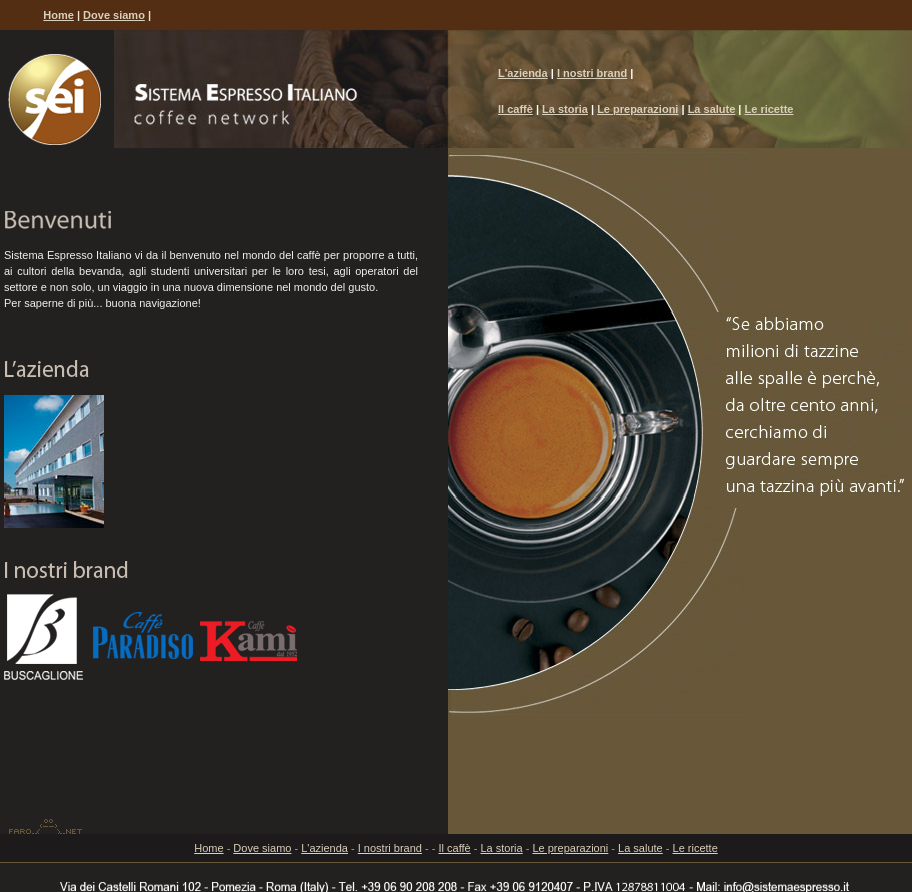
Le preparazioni (637, 109)
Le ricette (769, 109)
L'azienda (523, 73)
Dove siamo (114, 15)
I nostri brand (592, 73)
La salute (712, 109)
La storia (565, 109)
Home (58, 15)
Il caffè (515, 109)
